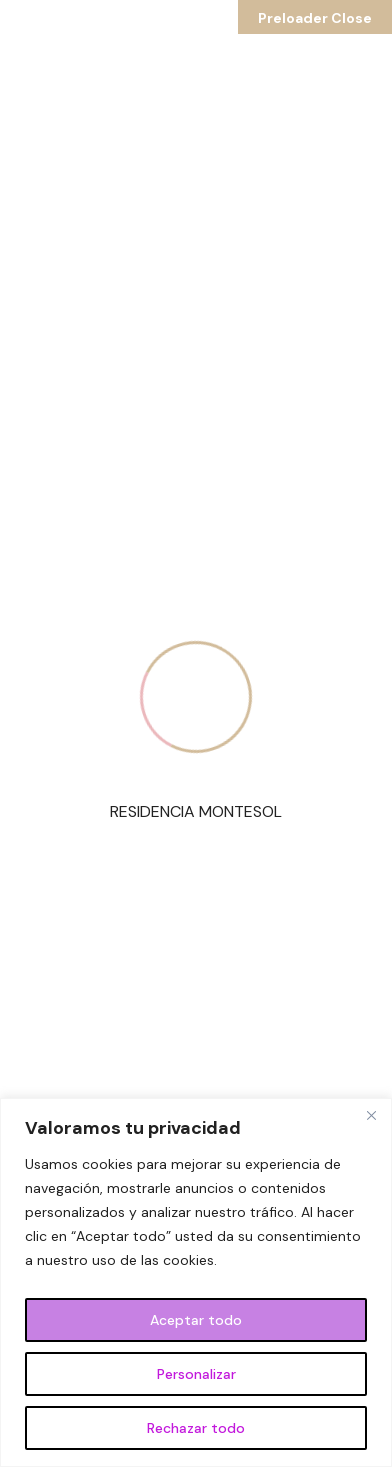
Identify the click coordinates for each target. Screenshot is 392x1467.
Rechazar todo (196, 1428)
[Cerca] (371, 1115)
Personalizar (196, 1374)
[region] (196, 1282)
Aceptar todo (196, 1320)
